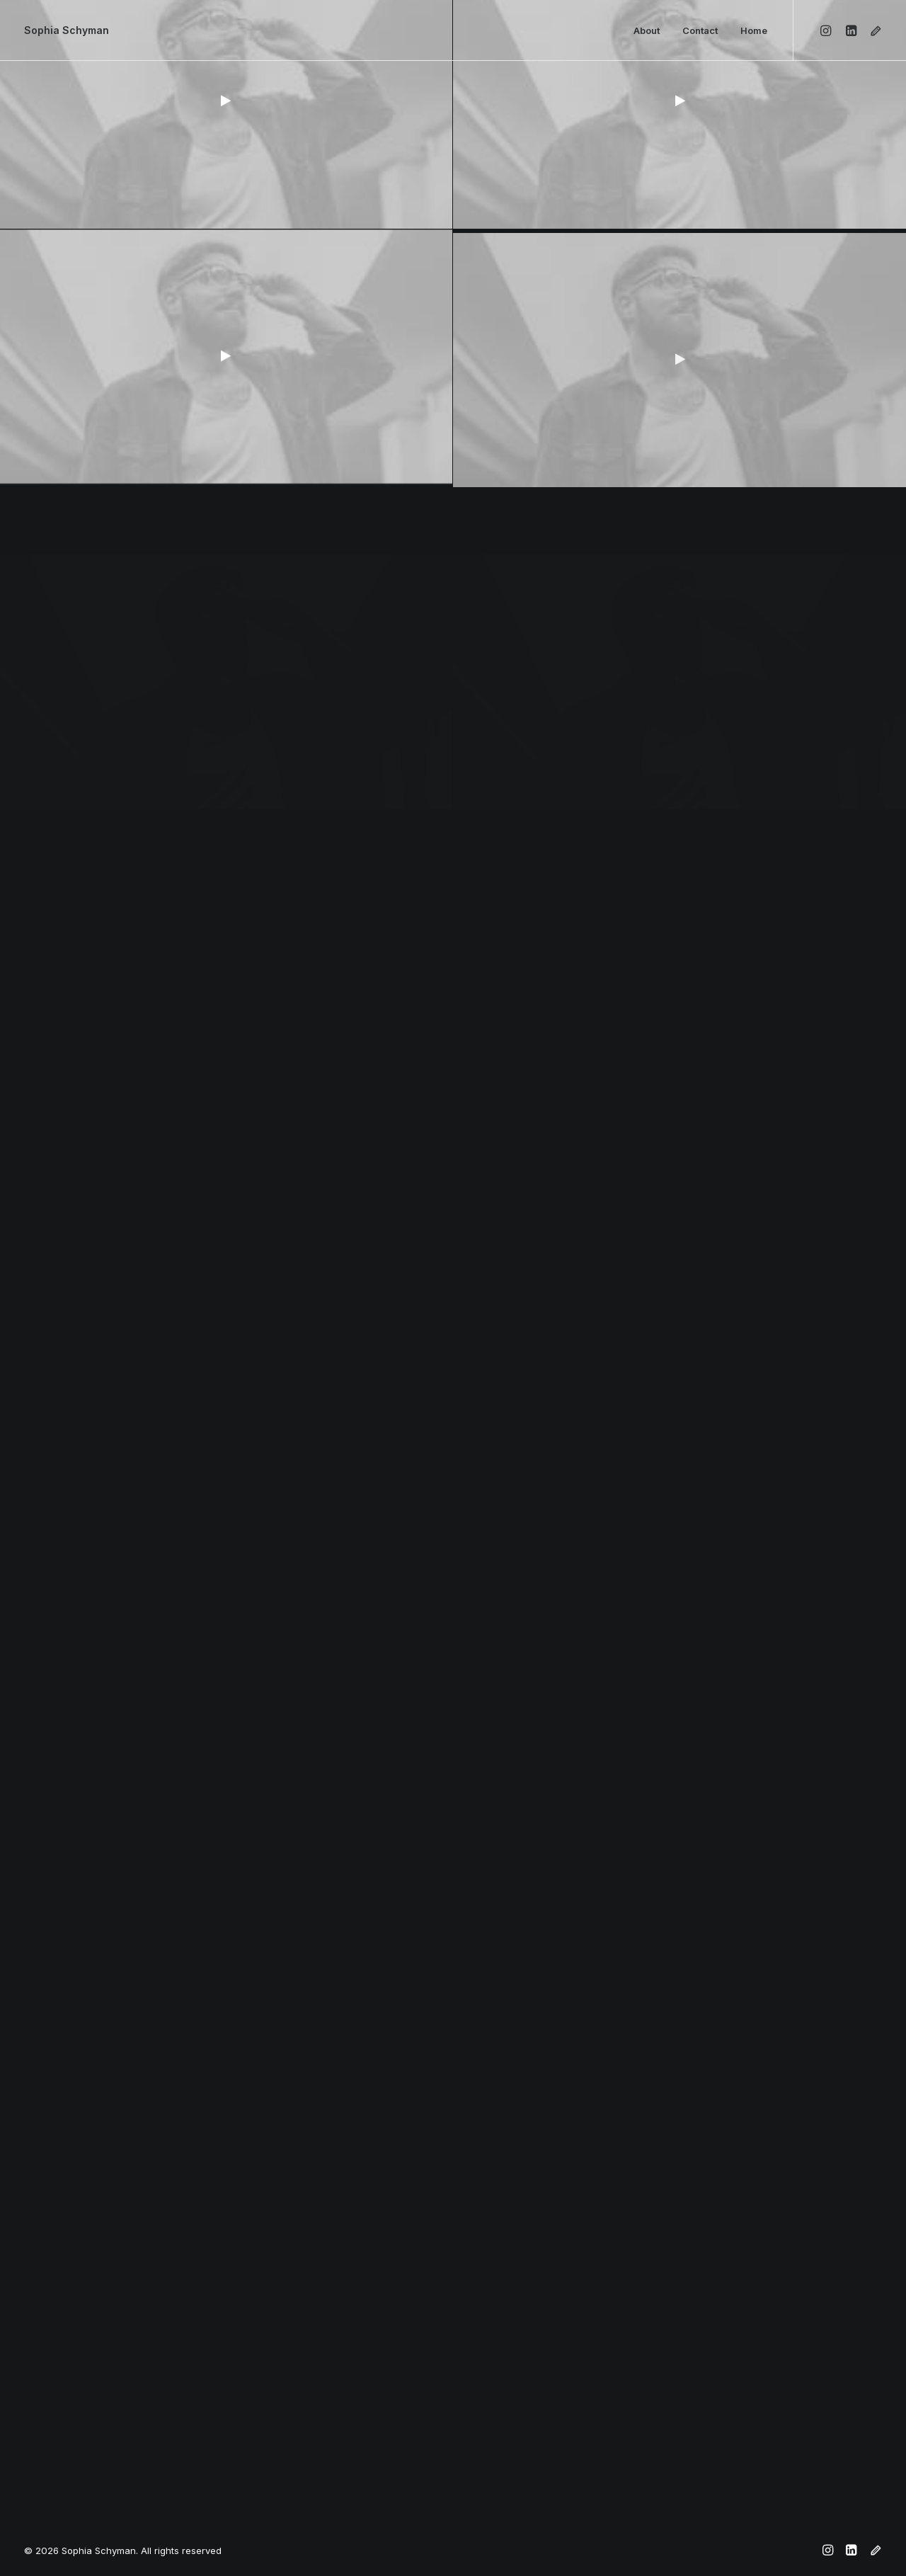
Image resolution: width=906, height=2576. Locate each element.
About (646, 30)
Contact (700, 30)
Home (753, 30)
